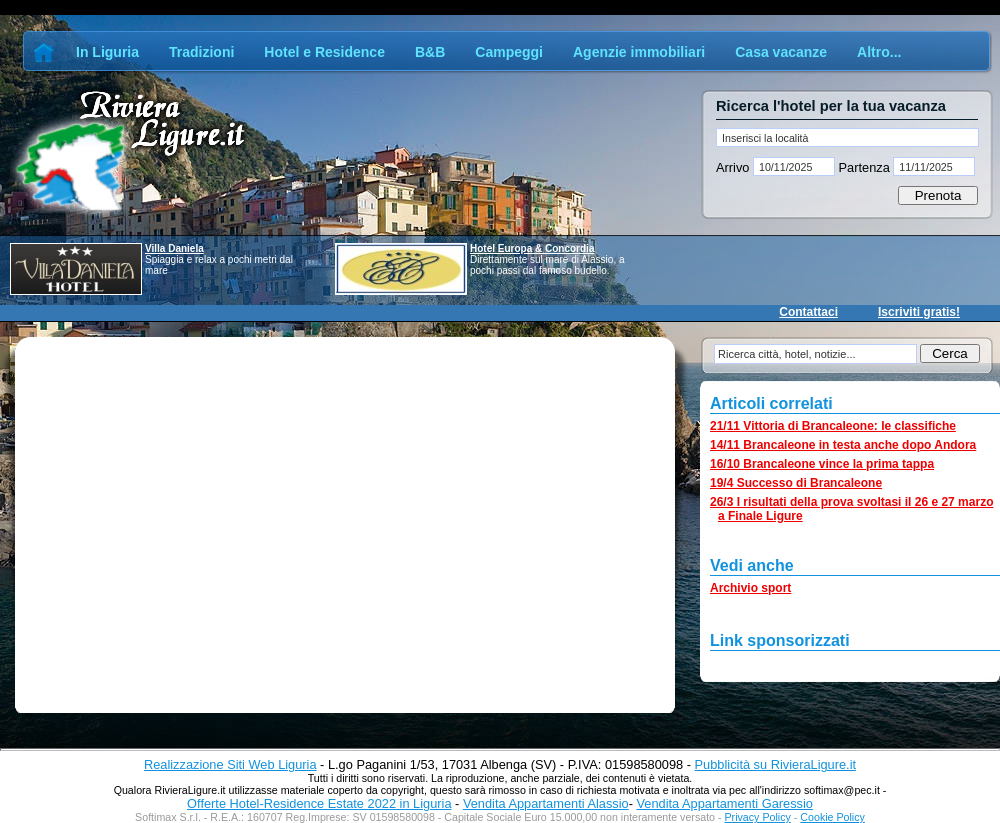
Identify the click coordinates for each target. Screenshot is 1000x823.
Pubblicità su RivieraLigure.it (775, 764)
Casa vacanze (781, 52)
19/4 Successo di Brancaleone (796, 483)
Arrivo (734, 167)
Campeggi (509, 52)
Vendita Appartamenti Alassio (546, 803)
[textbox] (847, 137)
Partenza (864, 167)
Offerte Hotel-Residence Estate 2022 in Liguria (319, 803)
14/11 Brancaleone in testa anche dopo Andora (843, 445)
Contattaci (808, 312)
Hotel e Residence (324, 52)
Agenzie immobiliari (639, 52)
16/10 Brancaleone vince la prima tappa (822, 464)
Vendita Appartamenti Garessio (724, 803)
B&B (430, 52)
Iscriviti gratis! (919, 312)
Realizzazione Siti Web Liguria (230, 764)
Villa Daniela (174, 248)
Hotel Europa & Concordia (532, 248)
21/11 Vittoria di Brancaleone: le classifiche (833, 426)
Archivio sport (750, 588)
